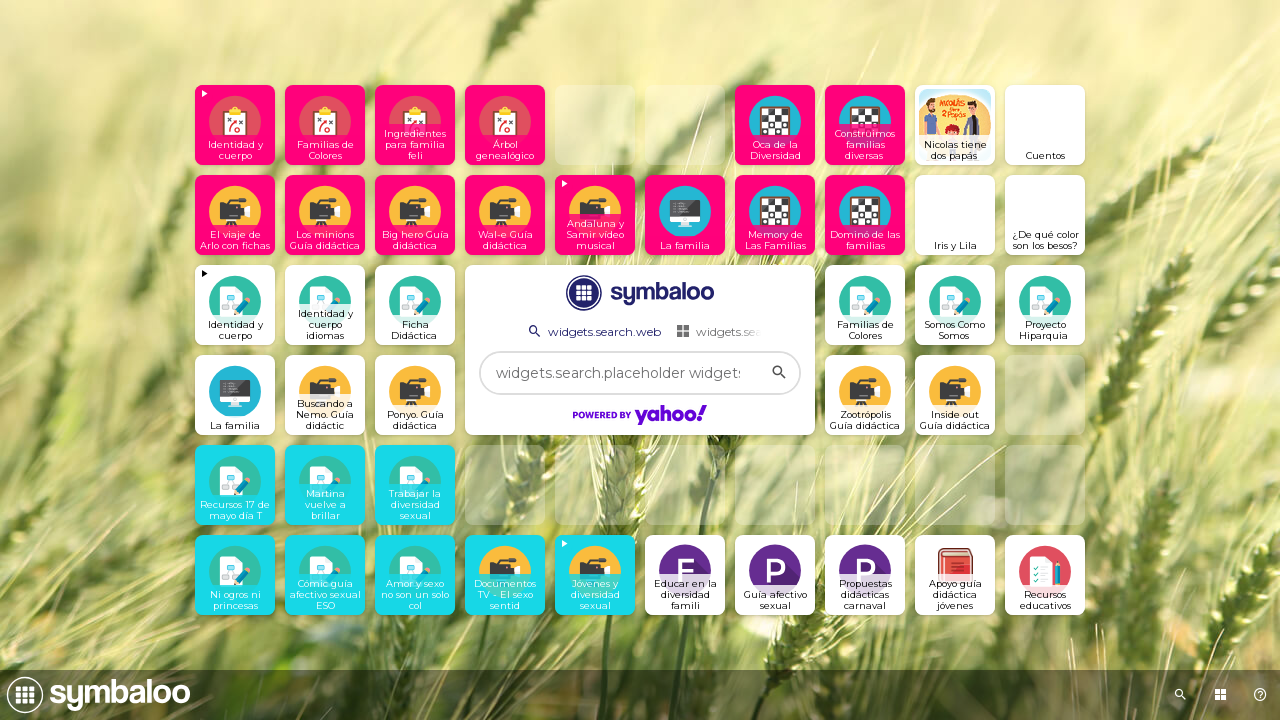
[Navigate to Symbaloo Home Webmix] (95, 695)
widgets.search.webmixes (757, 331)
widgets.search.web (593, 331)
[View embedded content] (235, 125)
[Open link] (325, 125)
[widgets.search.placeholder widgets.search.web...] (640, 373)
